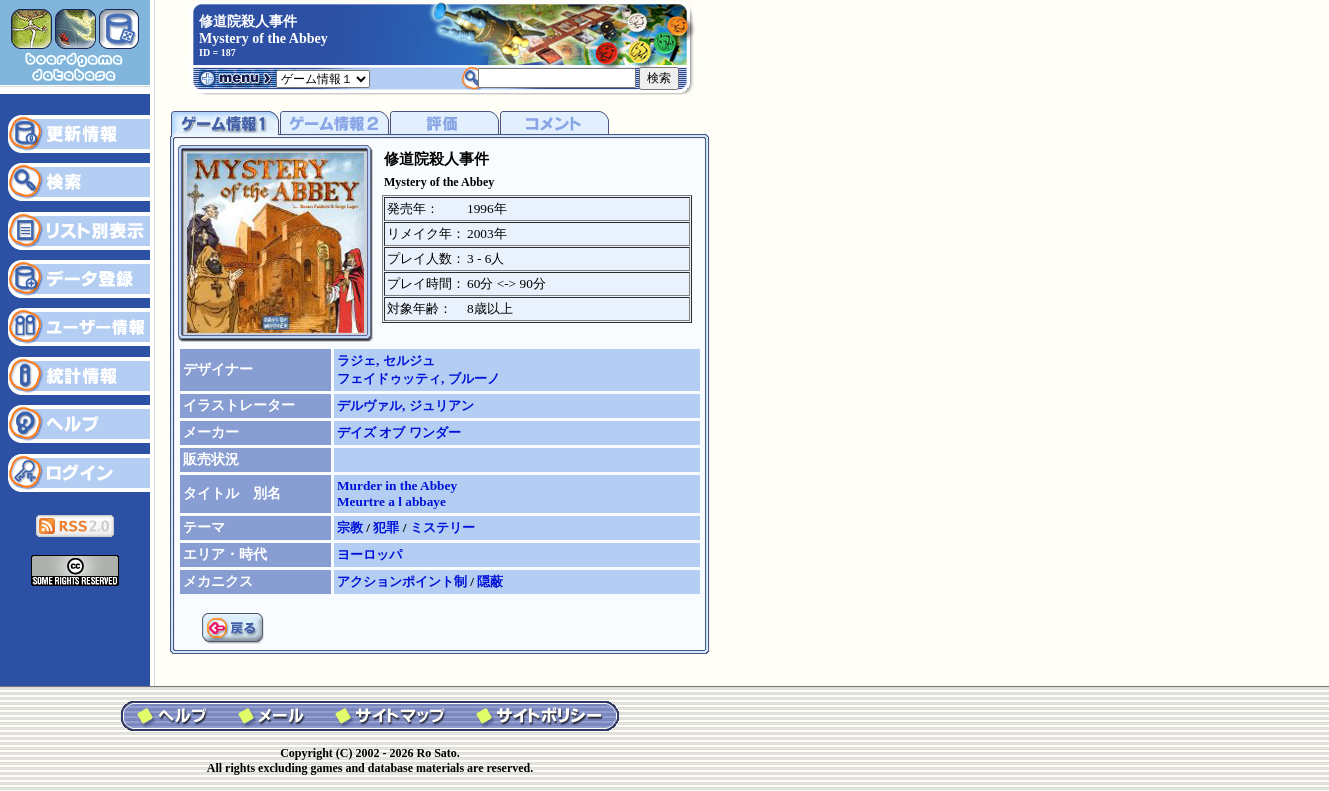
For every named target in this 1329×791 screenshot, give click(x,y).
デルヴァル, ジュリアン (405, 405)
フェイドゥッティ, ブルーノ (418, 378)
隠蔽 (490, 581)
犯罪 (387, 527)
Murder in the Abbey (397, 485)
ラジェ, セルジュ (386, 360)
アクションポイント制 (403, 581)
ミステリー (442, 527)
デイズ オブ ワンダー (399, 432)
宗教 (351, 527)
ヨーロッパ (369, 554)
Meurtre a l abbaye (391, 501)
